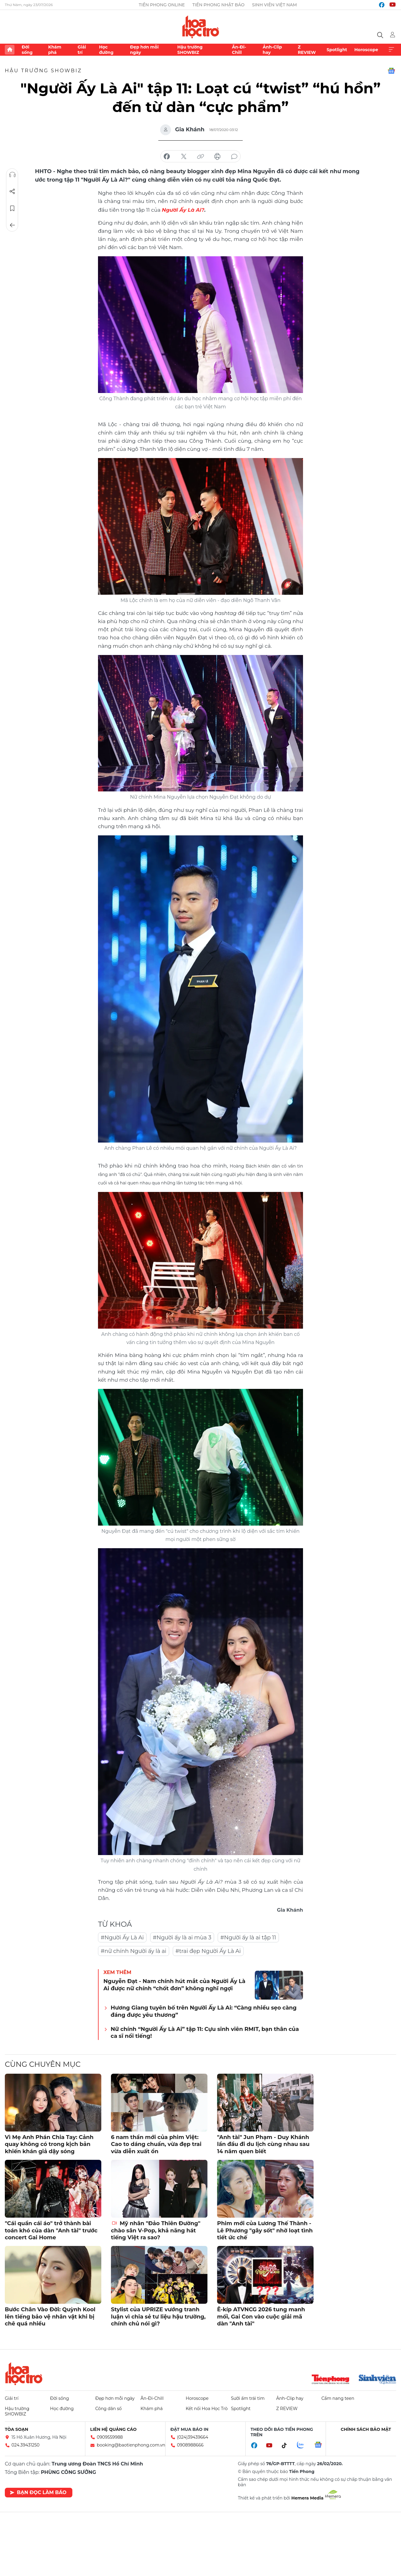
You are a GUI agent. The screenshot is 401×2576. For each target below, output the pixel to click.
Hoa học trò (24, 2373)
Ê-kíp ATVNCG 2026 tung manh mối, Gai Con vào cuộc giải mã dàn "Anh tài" (261, 2316)
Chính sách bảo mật (366, 2429)
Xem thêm (391, 50)
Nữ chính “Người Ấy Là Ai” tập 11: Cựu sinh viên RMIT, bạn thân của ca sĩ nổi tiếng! (205, 2032)
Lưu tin (12, 208)
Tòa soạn (16, 2429)
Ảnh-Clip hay (272, 49)
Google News (391, 71)
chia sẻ (166, 156)
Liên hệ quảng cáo (113, 2429)
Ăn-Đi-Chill (239, 49)
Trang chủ (9, 50)
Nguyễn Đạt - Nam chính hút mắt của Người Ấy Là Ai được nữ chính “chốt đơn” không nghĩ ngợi (174, 1984)
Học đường (106, 49)
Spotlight (337, 49)
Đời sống (27, 49)
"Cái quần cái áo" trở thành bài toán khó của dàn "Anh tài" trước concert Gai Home (51, 2230)
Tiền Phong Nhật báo (218, 5)
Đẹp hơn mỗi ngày (144, 49)
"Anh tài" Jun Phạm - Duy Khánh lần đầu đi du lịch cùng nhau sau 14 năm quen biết (263, 2144)
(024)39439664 (192, 2437)
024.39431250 (25, 2444)
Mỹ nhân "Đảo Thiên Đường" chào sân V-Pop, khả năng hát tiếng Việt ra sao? (155, 2230)
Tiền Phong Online (162, 5)
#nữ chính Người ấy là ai (133, 1951)
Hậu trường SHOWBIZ (190, 49)
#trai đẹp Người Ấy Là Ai (208, 1951)
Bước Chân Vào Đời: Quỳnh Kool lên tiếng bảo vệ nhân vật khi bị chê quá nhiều (50, 2316)
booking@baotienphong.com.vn (131, 2444)
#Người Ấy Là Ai (122, 1937)
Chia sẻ (12, 191)
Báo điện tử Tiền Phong (200, 27)
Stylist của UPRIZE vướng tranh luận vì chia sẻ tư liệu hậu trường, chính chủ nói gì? (158, 2316)
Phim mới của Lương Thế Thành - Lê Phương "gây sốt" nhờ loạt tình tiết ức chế (265, 2230)
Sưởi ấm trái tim (248, 2398)
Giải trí (81, 49)
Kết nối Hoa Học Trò (207, 2408)
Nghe (12, 174)
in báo (217, 156)
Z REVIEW (307, 49)
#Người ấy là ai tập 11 (248, 1937)
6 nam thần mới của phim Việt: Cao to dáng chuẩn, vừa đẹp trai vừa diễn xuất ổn (156, 2144)
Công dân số (108, 2408)
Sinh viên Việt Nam (274, 5)
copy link (200, 156)
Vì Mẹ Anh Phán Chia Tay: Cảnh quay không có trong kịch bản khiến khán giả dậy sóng (49, 2144)
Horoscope (366, 49)
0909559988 (110, 2437)
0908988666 (190, 2444)
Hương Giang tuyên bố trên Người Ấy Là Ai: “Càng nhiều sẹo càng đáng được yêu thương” (204, 2011)
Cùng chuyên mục (43, 2064)
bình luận (234, 156)
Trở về (12, 225)
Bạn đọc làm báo (38, 2492)
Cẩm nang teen (337, 2398)
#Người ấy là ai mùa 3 (182, 1937)
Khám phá (54, 49)
